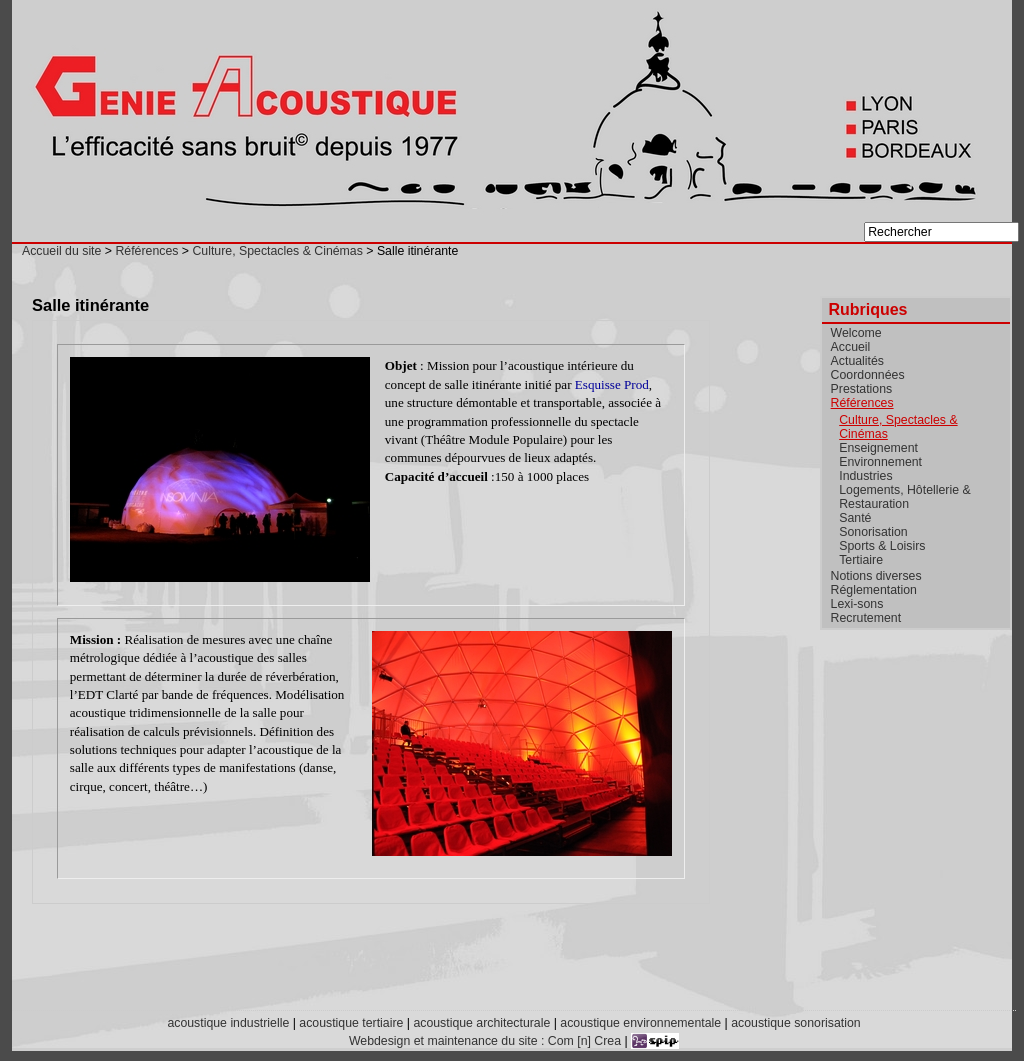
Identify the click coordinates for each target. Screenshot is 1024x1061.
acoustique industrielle (228, 1023)
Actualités (857, 361)
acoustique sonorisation (795, 1023)
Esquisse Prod (612, 384)
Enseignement (878, 448)
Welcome (856, 333)
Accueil (851, 347)
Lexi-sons (857, 604)
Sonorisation (873, 532)
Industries (865, 476)
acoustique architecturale (481, 1023)
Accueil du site (61, 251)
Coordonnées (868, 375)
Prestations (862, 389)
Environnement (880, 462)
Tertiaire (861, 560)
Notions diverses (876, 576)
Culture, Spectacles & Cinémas (277, 251)
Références (146, 251)
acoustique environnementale (640, 1023)
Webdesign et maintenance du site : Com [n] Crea (485, 1041)
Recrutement (866, 618)
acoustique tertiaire (351, 1023)
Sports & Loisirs (882, 546)
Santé (855, 518)
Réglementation (874, 590)
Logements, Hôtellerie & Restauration (904, 497)
